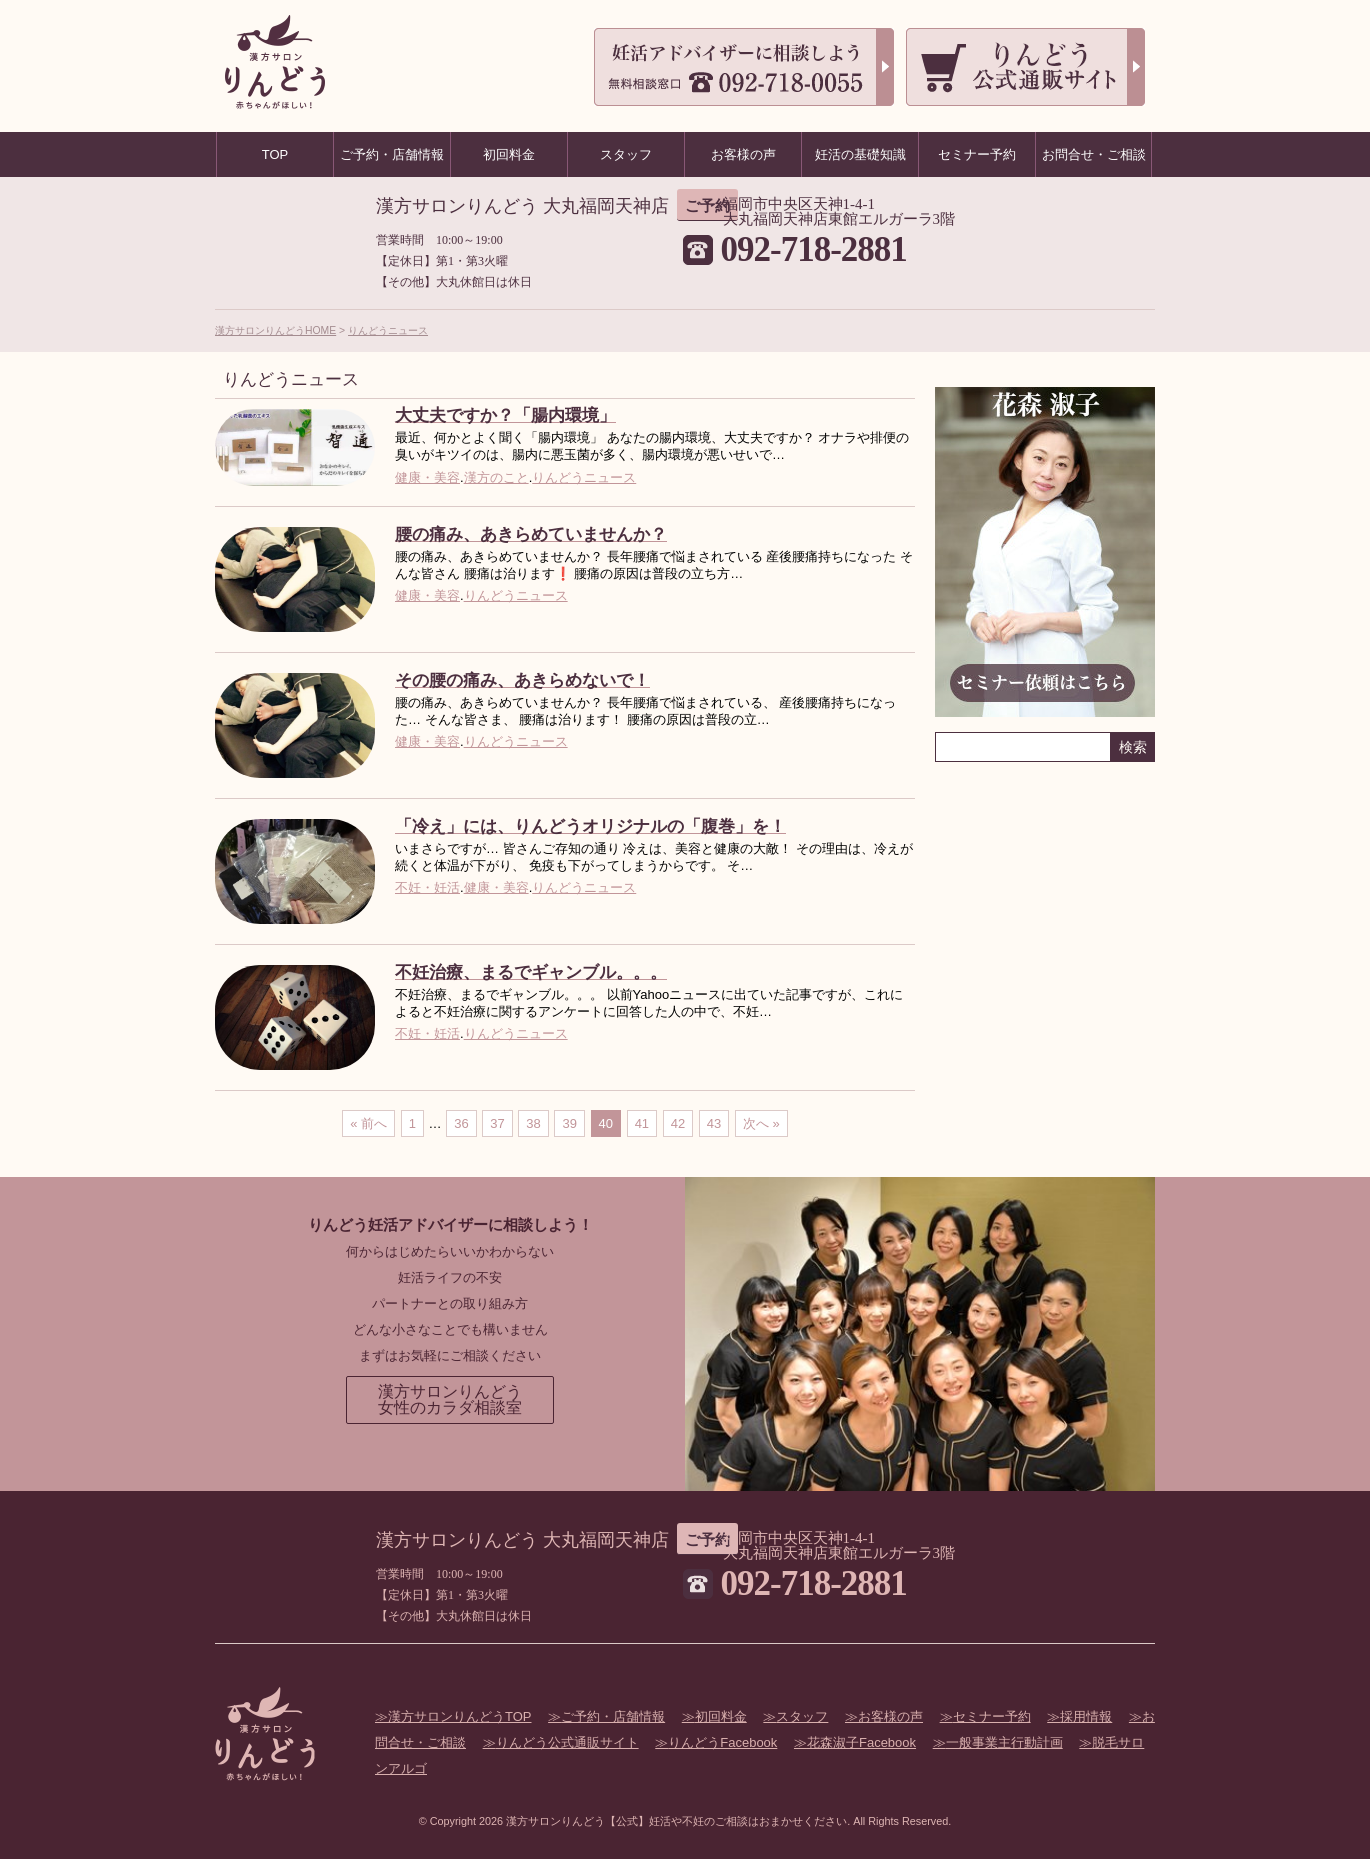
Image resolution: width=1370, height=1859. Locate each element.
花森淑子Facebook (861, 1742)
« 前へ (368, 1123)
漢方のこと (496, 477)
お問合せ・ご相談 (1094, 154)
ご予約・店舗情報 (613, 1716)
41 (642, 1123)
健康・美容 (427, 477)
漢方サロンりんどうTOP (460, 1716)
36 (461, 1123)
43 (714, 1123)
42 (678, 1123)
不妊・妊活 (427, 887)
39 (569, 1123)
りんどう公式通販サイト (567, 1742)
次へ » (761, 1123)
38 (533, 1123)
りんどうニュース (388, 330)
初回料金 (721, 1716)
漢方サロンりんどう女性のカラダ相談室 (450, 1399)
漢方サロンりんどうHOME (275, 330)
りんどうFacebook (722, 1742)
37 (497, 1123)
